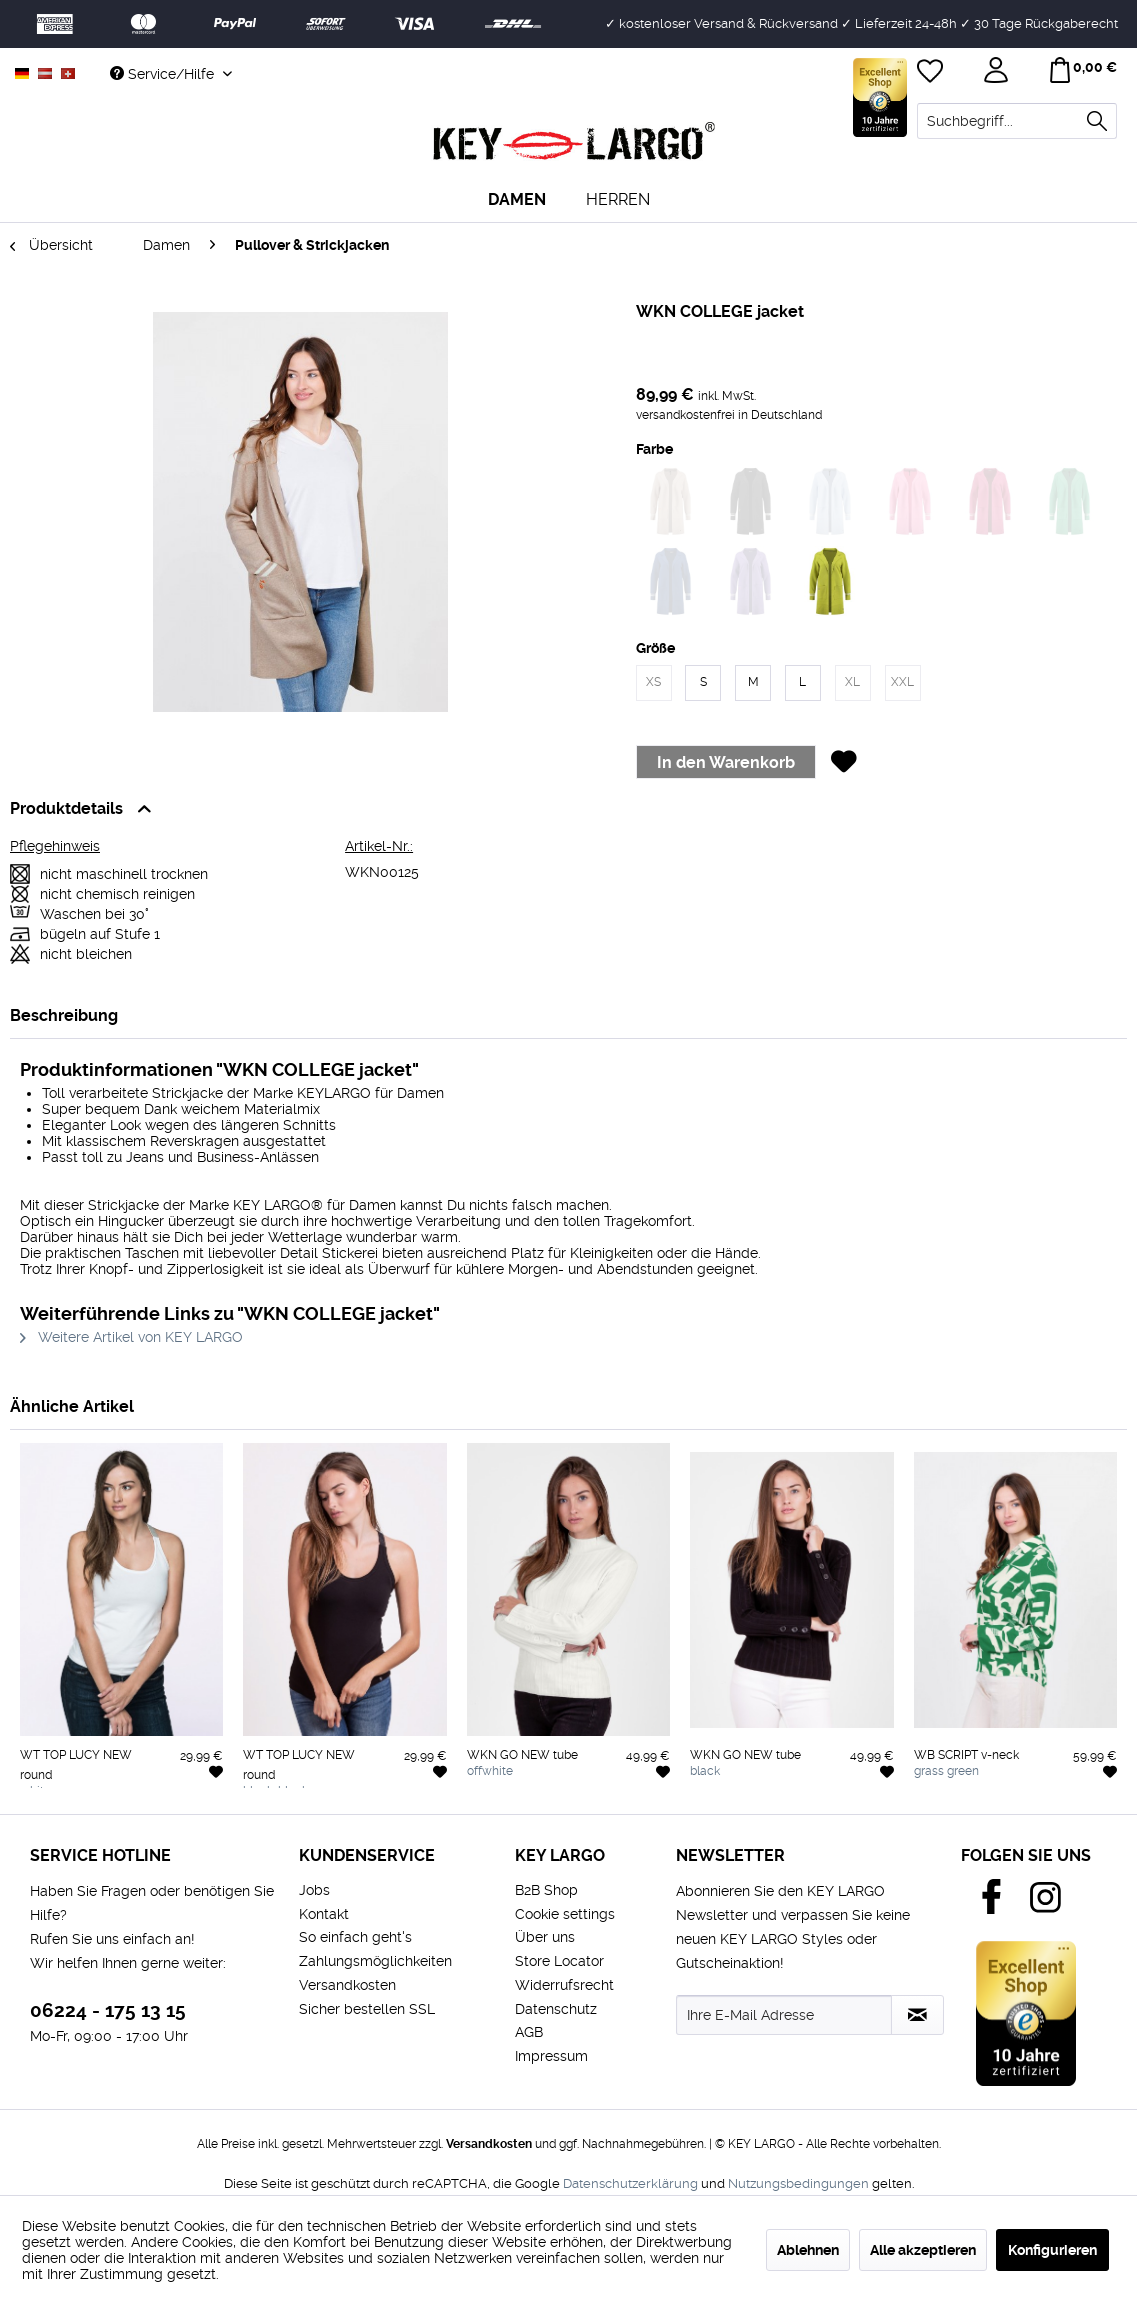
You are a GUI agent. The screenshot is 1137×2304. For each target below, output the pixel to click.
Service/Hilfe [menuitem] (164, 74)
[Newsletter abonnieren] (918, 2015)
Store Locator (559, 1961)
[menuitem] (1017, 121)
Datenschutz (556, 2009)
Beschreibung (64, 1015)
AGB (529, 2032)
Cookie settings (565, 1914)
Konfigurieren (1052, 2250)
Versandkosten (347, 1985)
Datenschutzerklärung (630, 2183)
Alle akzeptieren (923, 2250)
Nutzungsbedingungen (798, 2183)
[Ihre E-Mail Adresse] (783, 2015)
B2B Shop (546, 1890)
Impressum (551, 2056)
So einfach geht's (355, 1937)
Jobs (314, 1890)
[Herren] (618, 199)
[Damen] (517, 199)
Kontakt (324, 1914)
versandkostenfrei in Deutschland (729, 415)
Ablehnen (808, 2250)
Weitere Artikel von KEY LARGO (131, 1337)
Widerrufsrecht (564, 1985)
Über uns (545, 1937)
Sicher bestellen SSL (367, 2009)
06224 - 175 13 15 (108, 2010)
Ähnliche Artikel (72, 1406)
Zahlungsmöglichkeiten (375, 1961)
